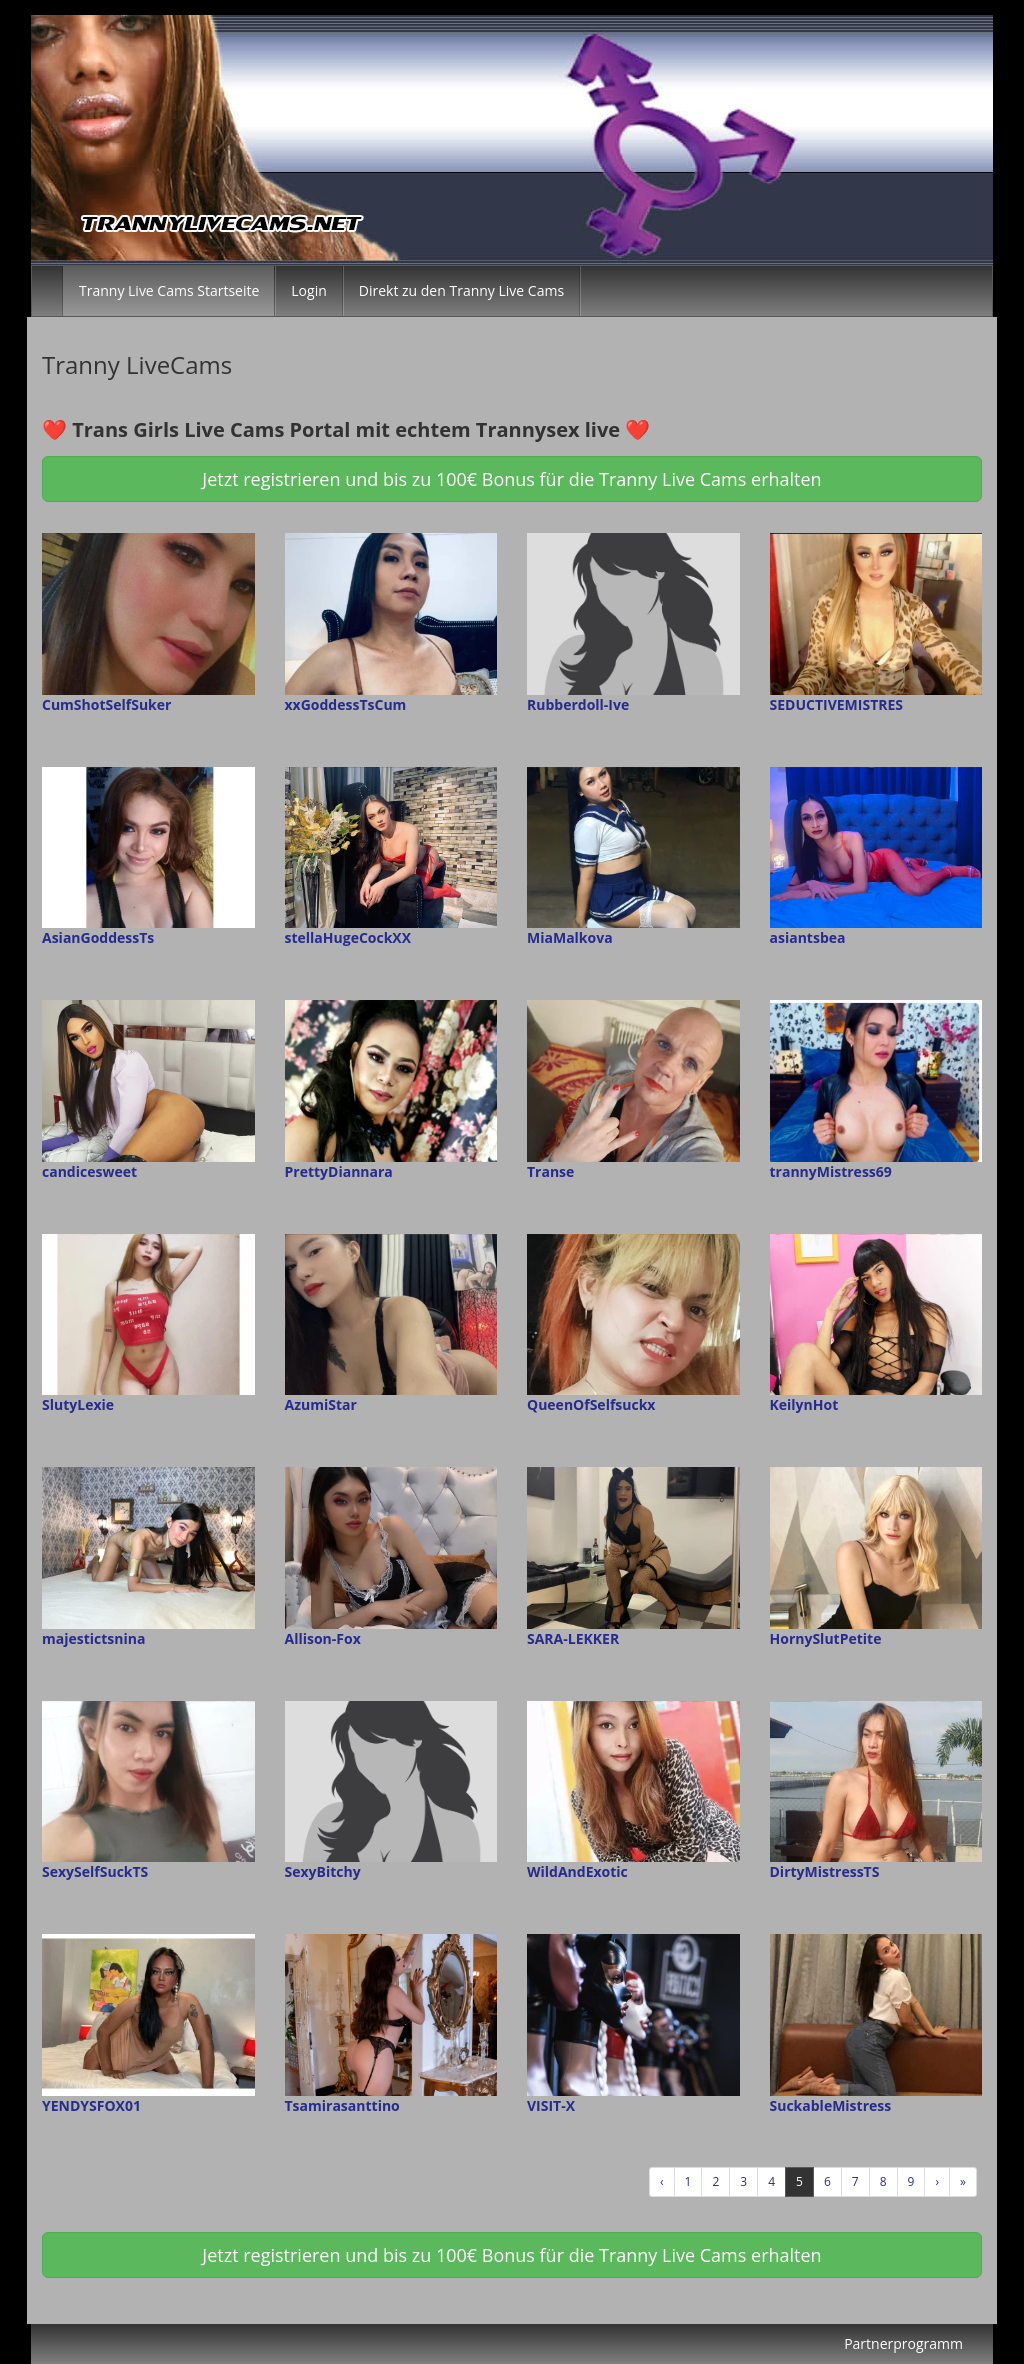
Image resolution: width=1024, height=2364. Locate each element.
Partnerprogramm (903, 2343)
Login (308, 290)
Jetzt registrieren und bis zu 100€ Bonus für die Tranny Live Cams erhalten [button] (511, 479)
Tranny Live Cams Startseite (169, 290)
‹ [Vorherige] (662, 2181)
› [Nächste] (937, 2181)
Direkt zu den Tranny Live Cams (461, 290)
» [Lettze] (963, 2181)
